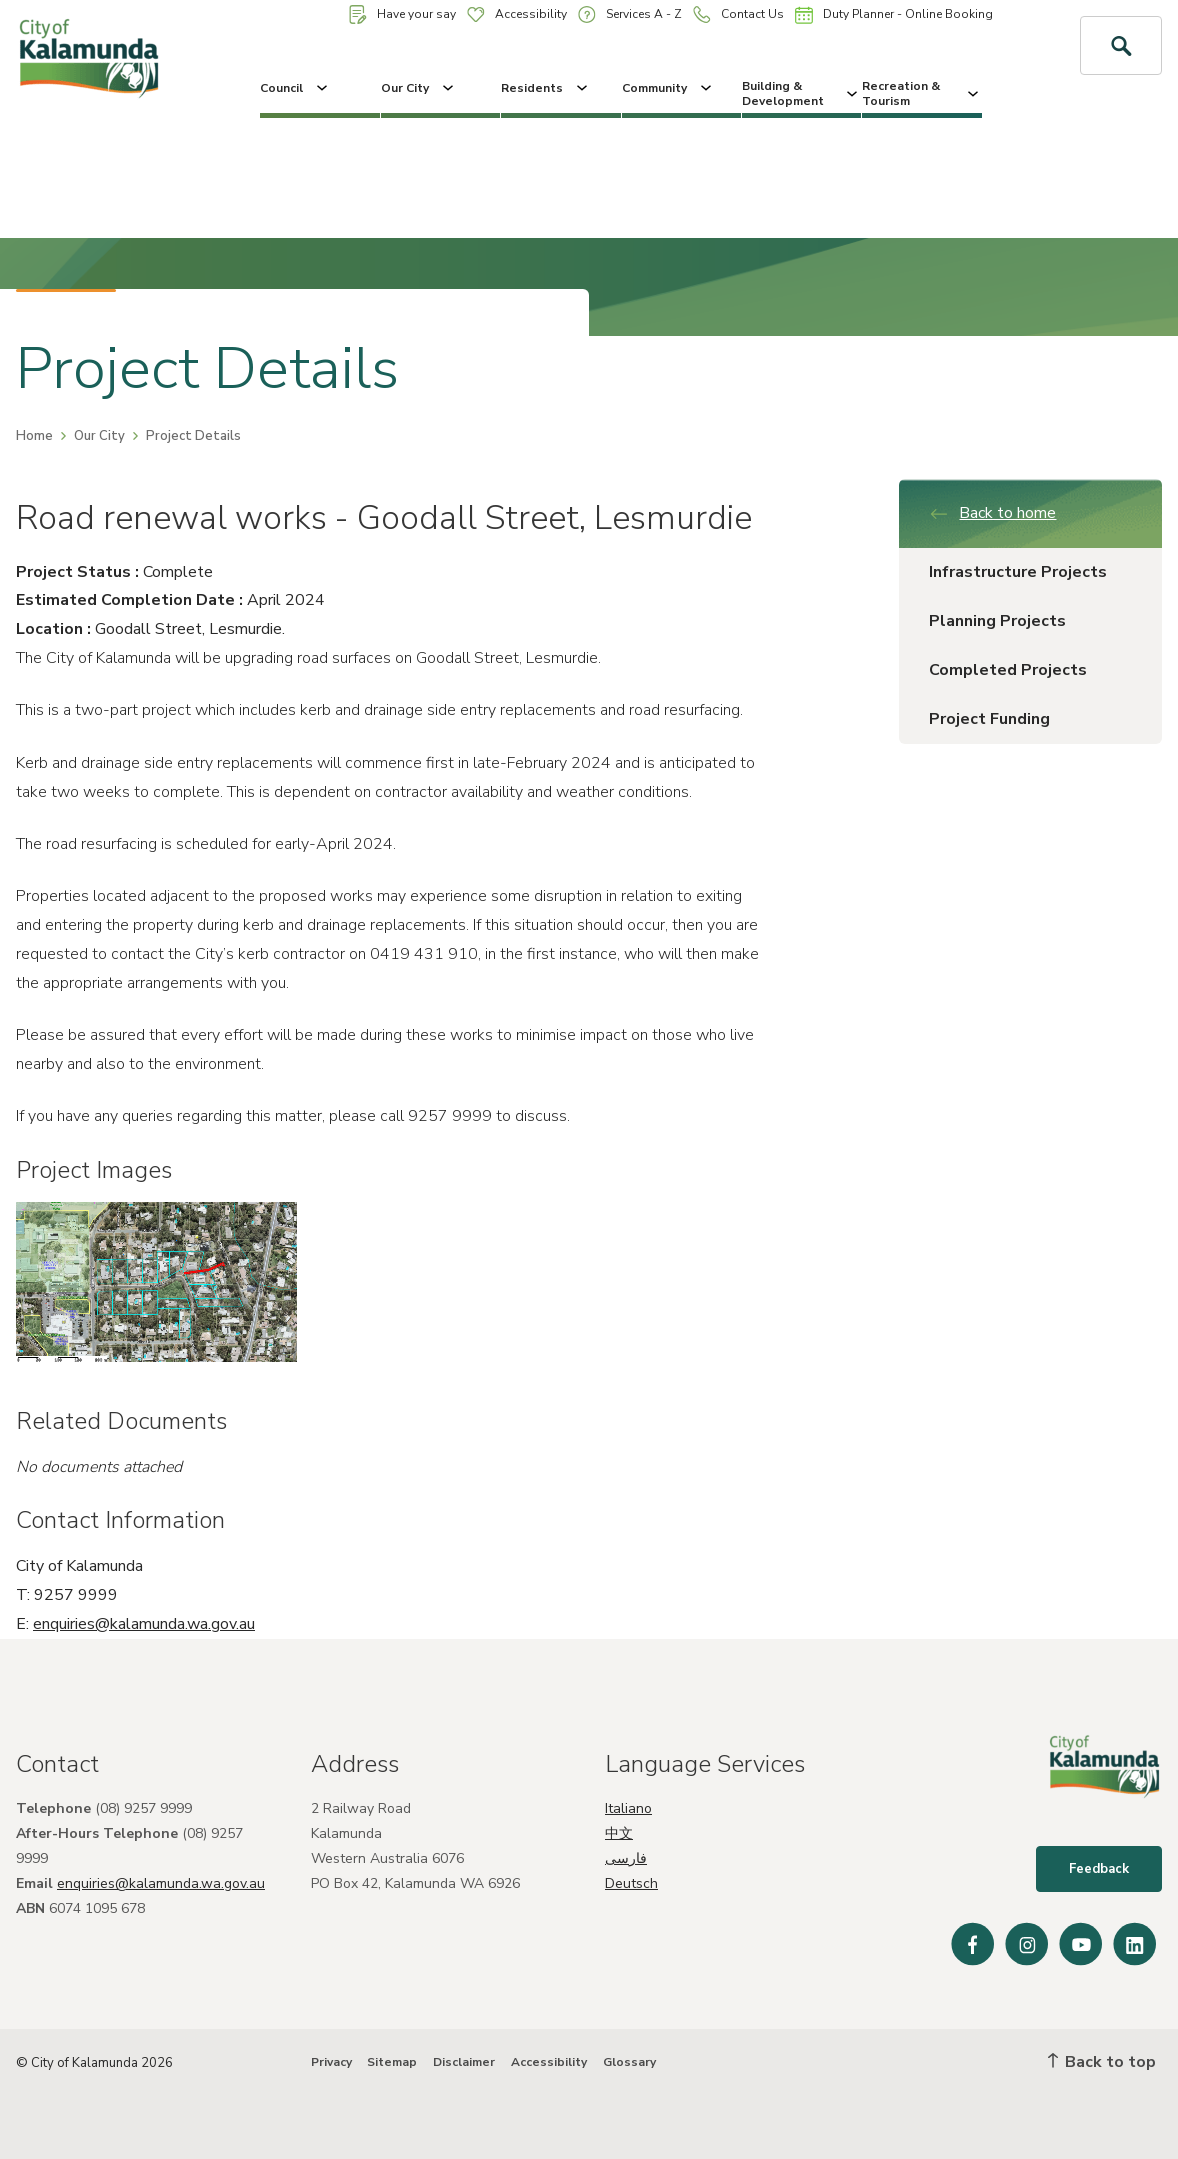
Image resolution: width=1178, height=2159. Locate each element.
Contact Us (738, 14)
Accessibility (517, 14)
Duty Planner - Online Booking (894, 15)
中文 (619, 1833)
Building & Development (801, 93)
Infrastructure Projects (1018, 572)
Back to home (992, 513)
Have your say (402, 14)
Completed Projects (1008, 670)
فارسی (626, 1858)
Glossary (629, 2062)
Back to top (1102, 2062)
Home (34, 436)
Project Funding (989, 719)
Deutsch (631, 1883)
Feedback (1099, 1869)
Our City (419, 88)
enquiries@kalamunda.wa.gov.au (144, 1624)
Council (295, 88)
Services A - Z (630, 14)
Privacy (331, 2062)
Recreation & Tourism (921, 93)
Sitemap (392, 2062)
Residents (546, 88)
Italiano (628, 1808)
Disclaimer (464, 2062)
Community (668, 88)
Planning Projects (997, 621)
